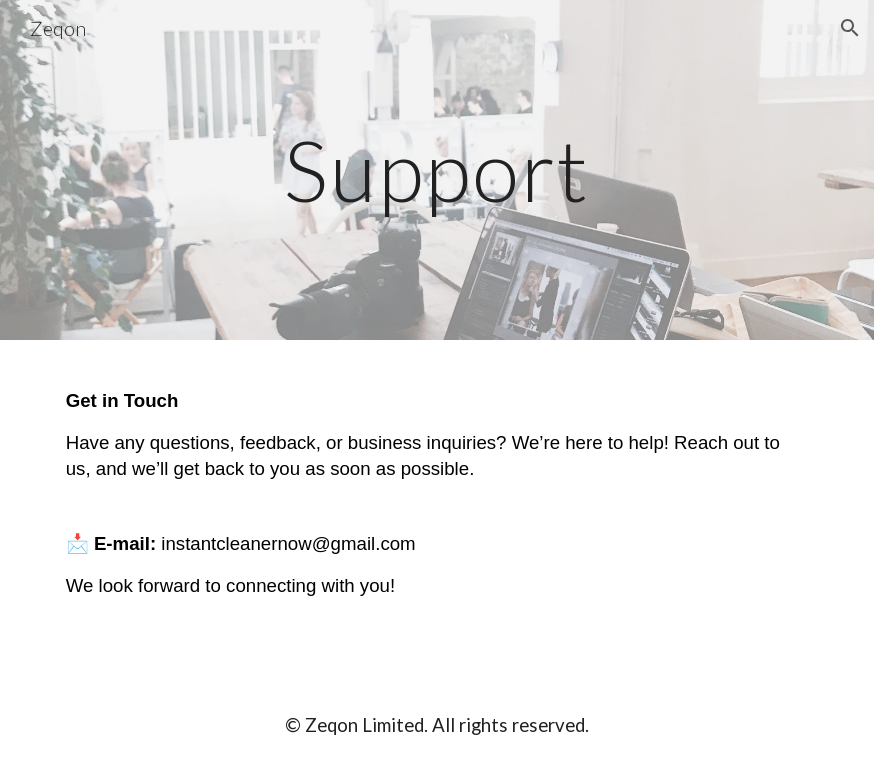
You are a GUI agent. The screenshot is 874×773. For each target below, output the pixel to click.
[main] (436, 169)
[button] (850, 28)
